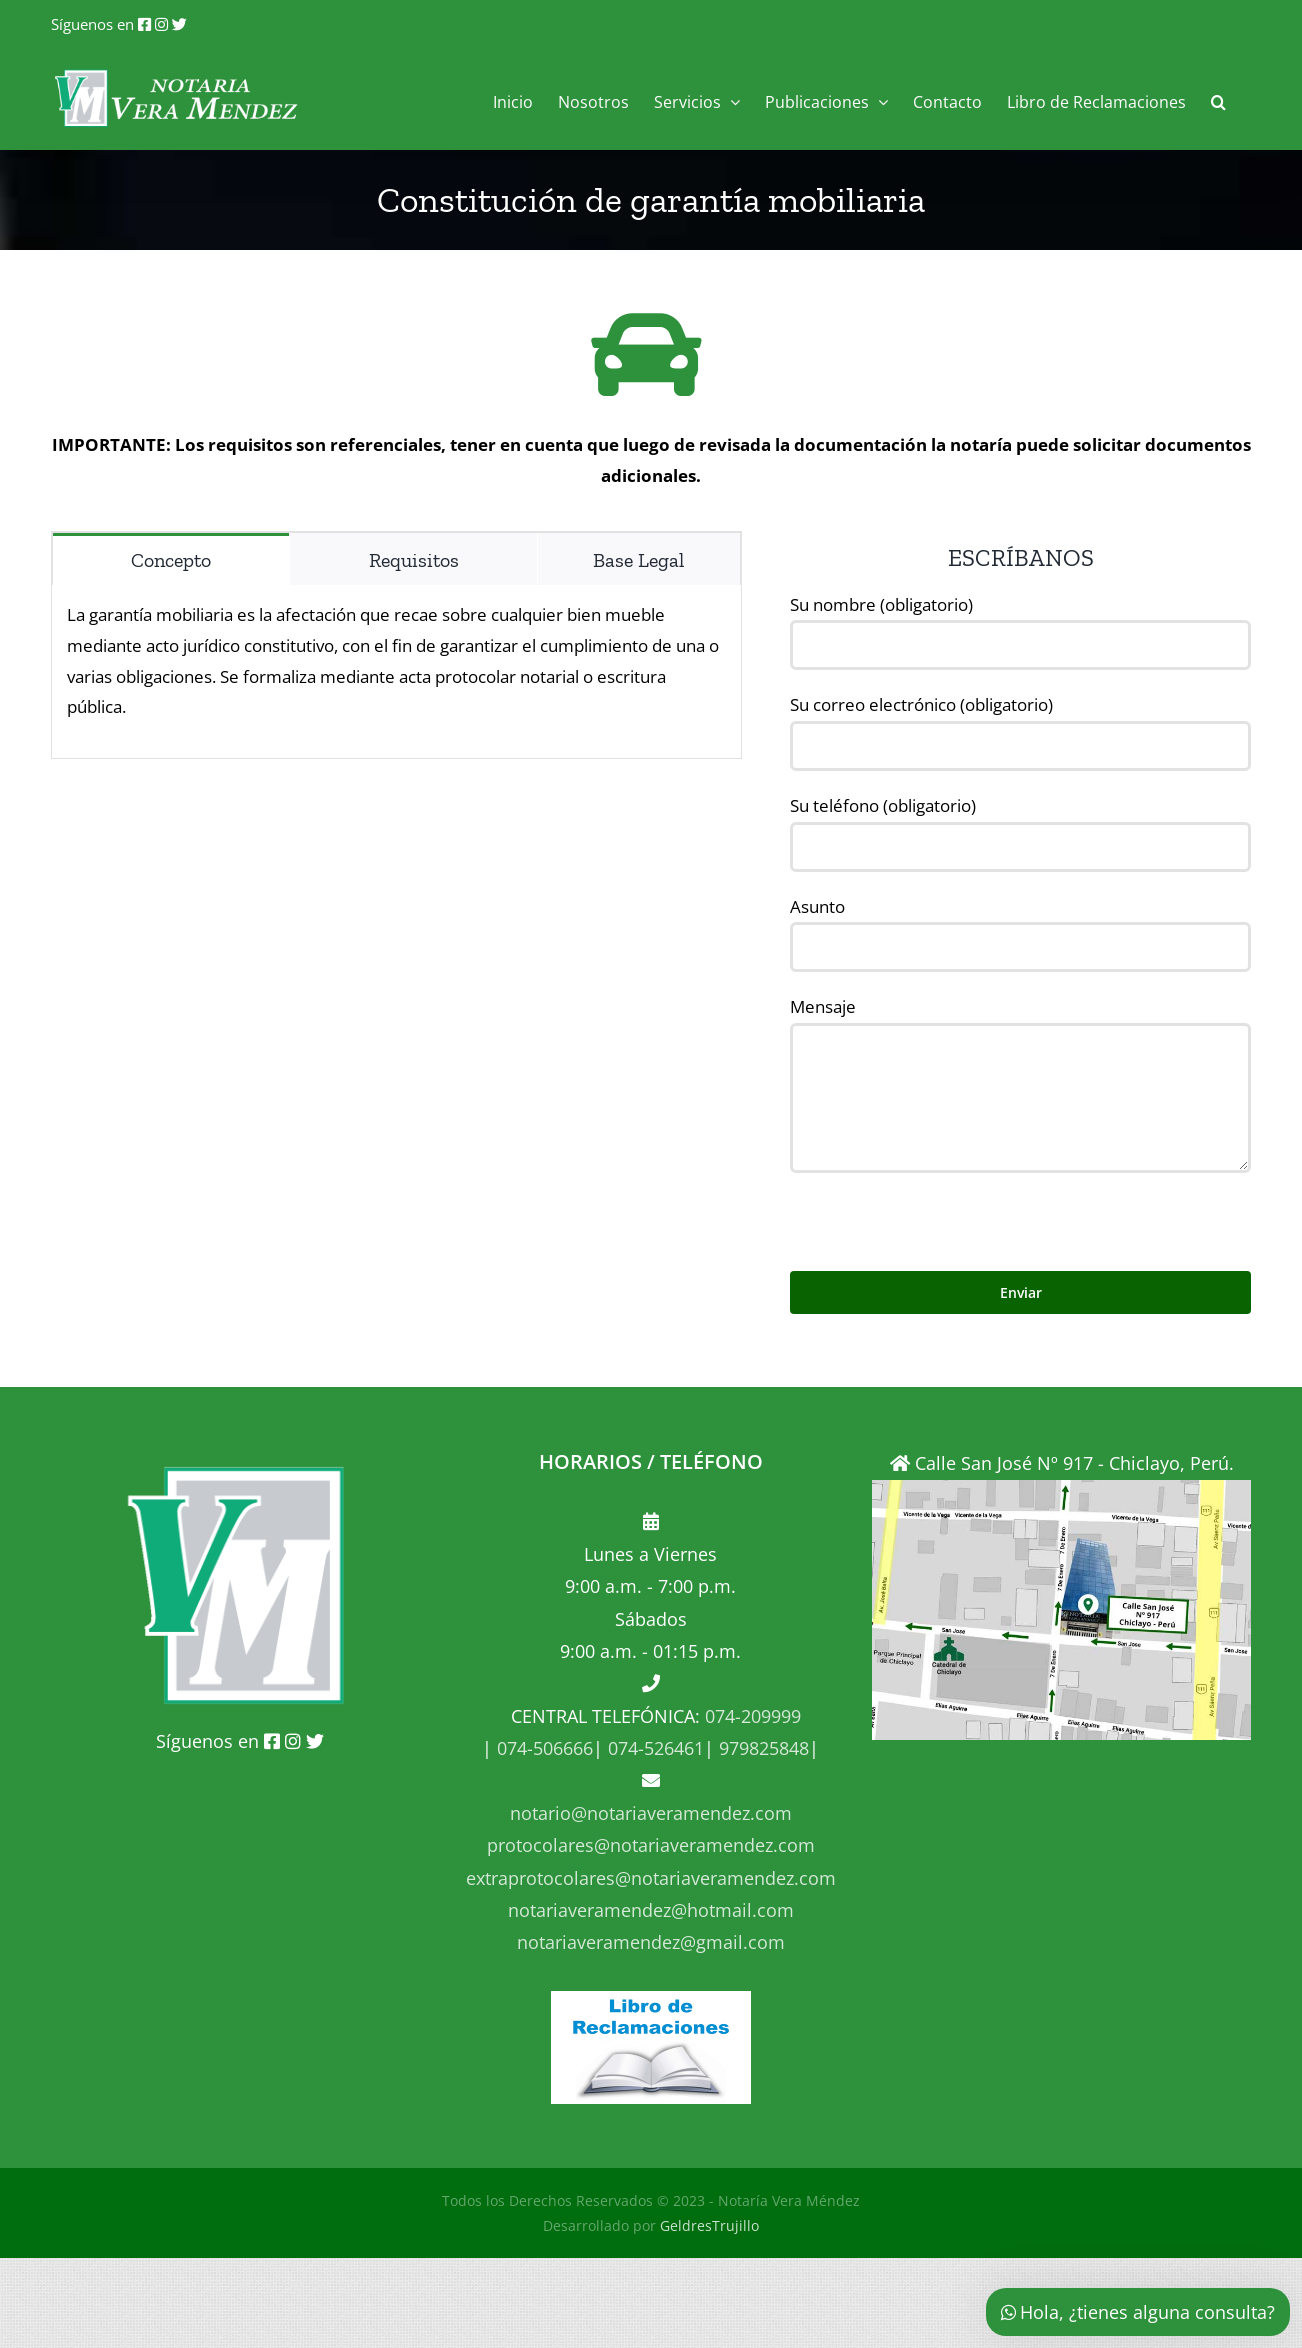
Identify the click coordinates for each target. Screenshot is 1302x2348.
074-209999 (753, 1716)
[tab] (171, 559)
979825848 (761, 1748)
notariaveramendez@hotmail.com (651, 1910)
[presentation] (942, 1212)
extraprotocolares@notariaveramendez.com (651, 1878)
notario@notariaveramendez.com (651, 1813)
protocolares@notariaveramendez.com (651, 1845)
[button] (1218, 99)
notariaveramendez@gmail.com (651, 1942)
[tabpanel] (396, 671)
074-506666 (542, 1748)
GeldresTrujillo (709, 2225)
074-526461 (653, 1748)
